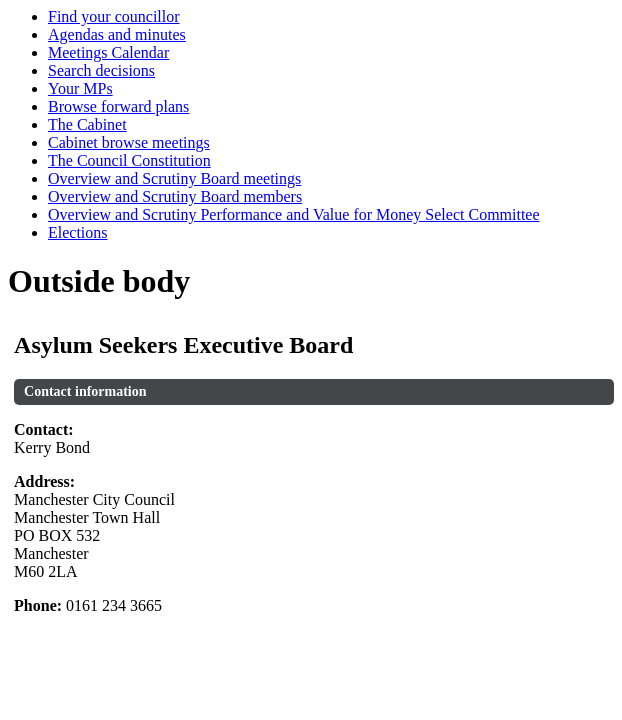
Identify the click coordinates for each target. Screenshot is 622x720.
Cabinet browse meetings (129, 142)
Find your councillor (114, 16)
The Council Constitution (129, 160)
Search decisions (101, 70)
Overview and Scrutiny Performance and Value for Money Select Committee (294, 214)
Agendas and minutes (117, 34)
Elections (78, 232)
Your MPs (80, 88)
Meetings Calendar (108, 52)
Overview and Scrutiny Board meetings (174, 178)
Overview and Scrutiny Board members (175, 196)
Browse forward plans (118, 106)
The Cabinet (87, 124)
